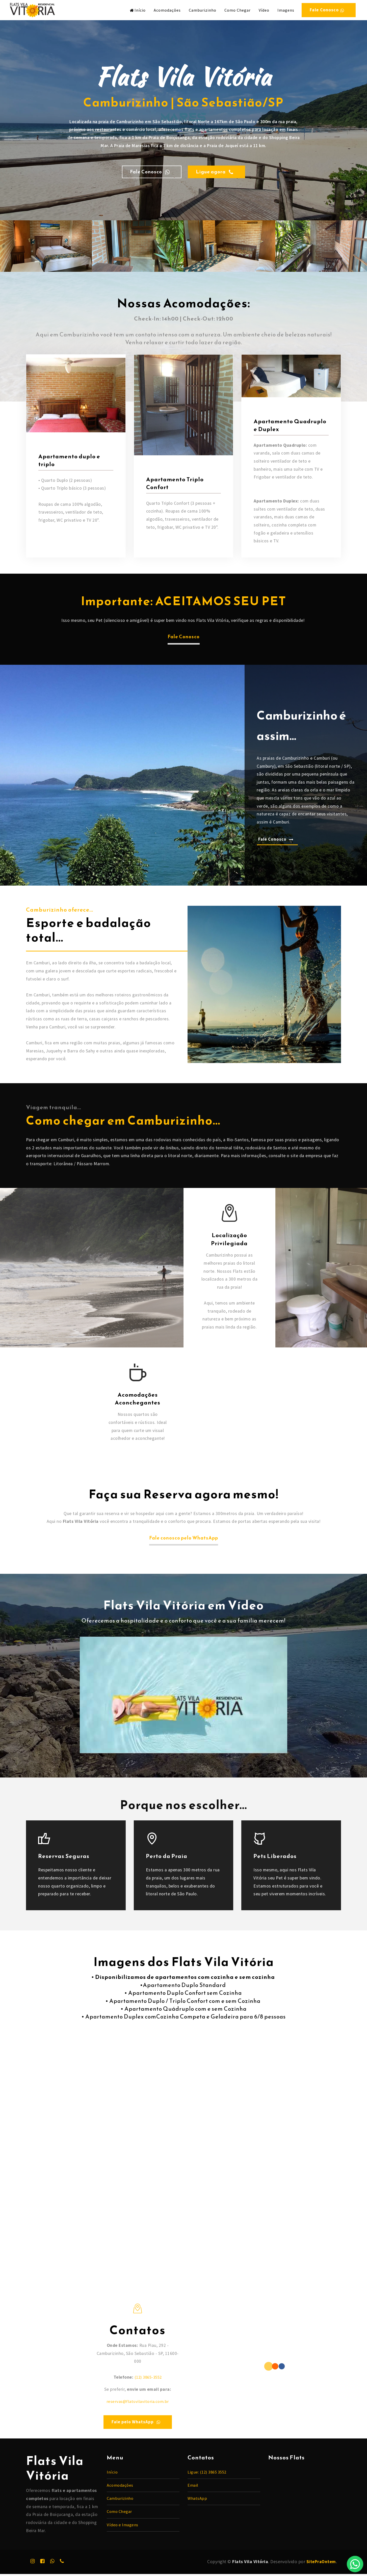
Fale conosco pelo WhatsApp (183, 1539)
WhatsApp (197, 2500)
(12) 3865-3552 (148, 2379)
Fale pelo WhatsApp (136, 2423)
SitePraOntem (321, 2564)
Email (193, 2487)
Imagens (285, 10)
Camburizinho (202, 10)
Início (138, 10)
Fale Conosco (327, 10)
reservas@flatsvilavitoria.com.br (137, 2403)
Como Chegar (237, 10)
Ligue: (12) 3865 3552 (209, 2474)
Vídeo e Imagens (123, 2527)
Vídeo (264, 10)
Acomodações (167, 10)
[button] (46, 247)
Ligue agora (218, 172)
